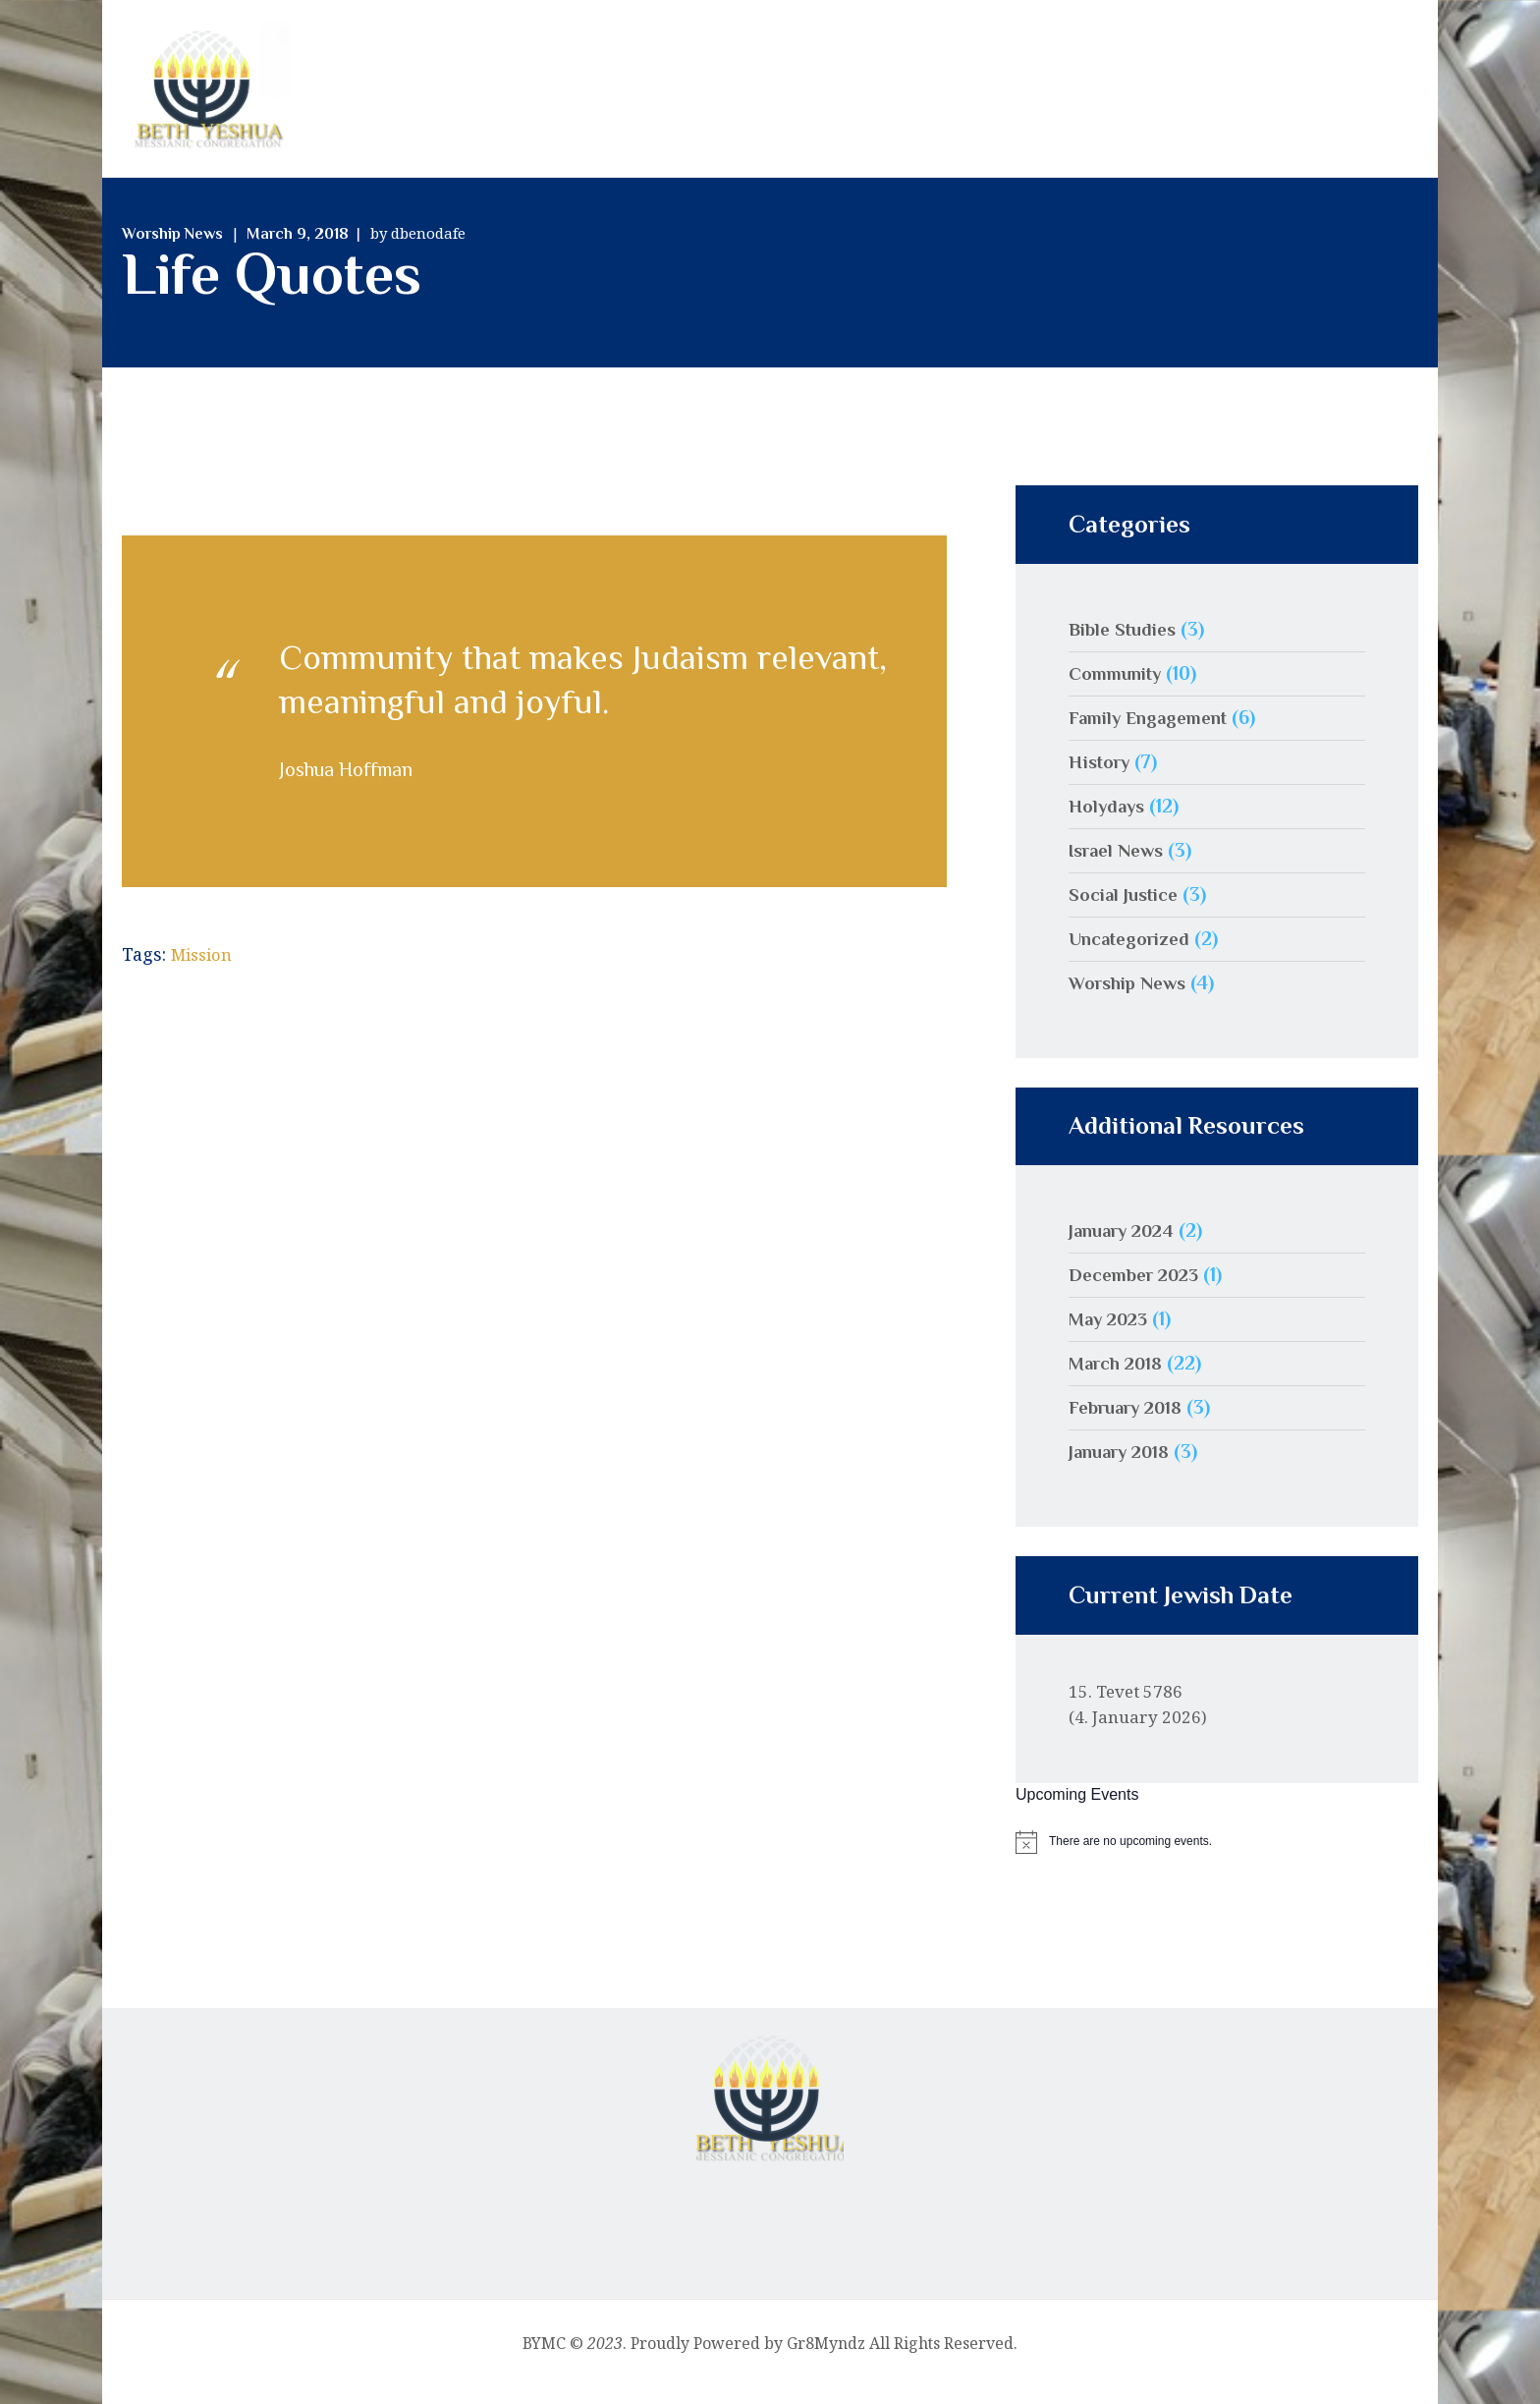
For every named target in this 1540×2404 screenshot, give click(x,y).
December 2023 (1138, 1290)
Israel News (1120, 865)
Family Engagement (1155, 733)
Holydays (1109, 821)
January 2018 (1125, 1467)
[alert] (1217, 1858)
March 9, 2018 (298, 249)
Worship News (172, 249)
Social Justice (1127, 910)
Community (1119, 688)
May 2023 (1112, 1334)
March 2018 (1120, 1378)
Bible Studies (1125, 644)
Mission (205, 969)
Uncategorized (1134, 954)
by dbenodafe (418, 248)
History (1102, 777)
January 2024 (1127, 1246)
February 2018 (1131, 1422)
